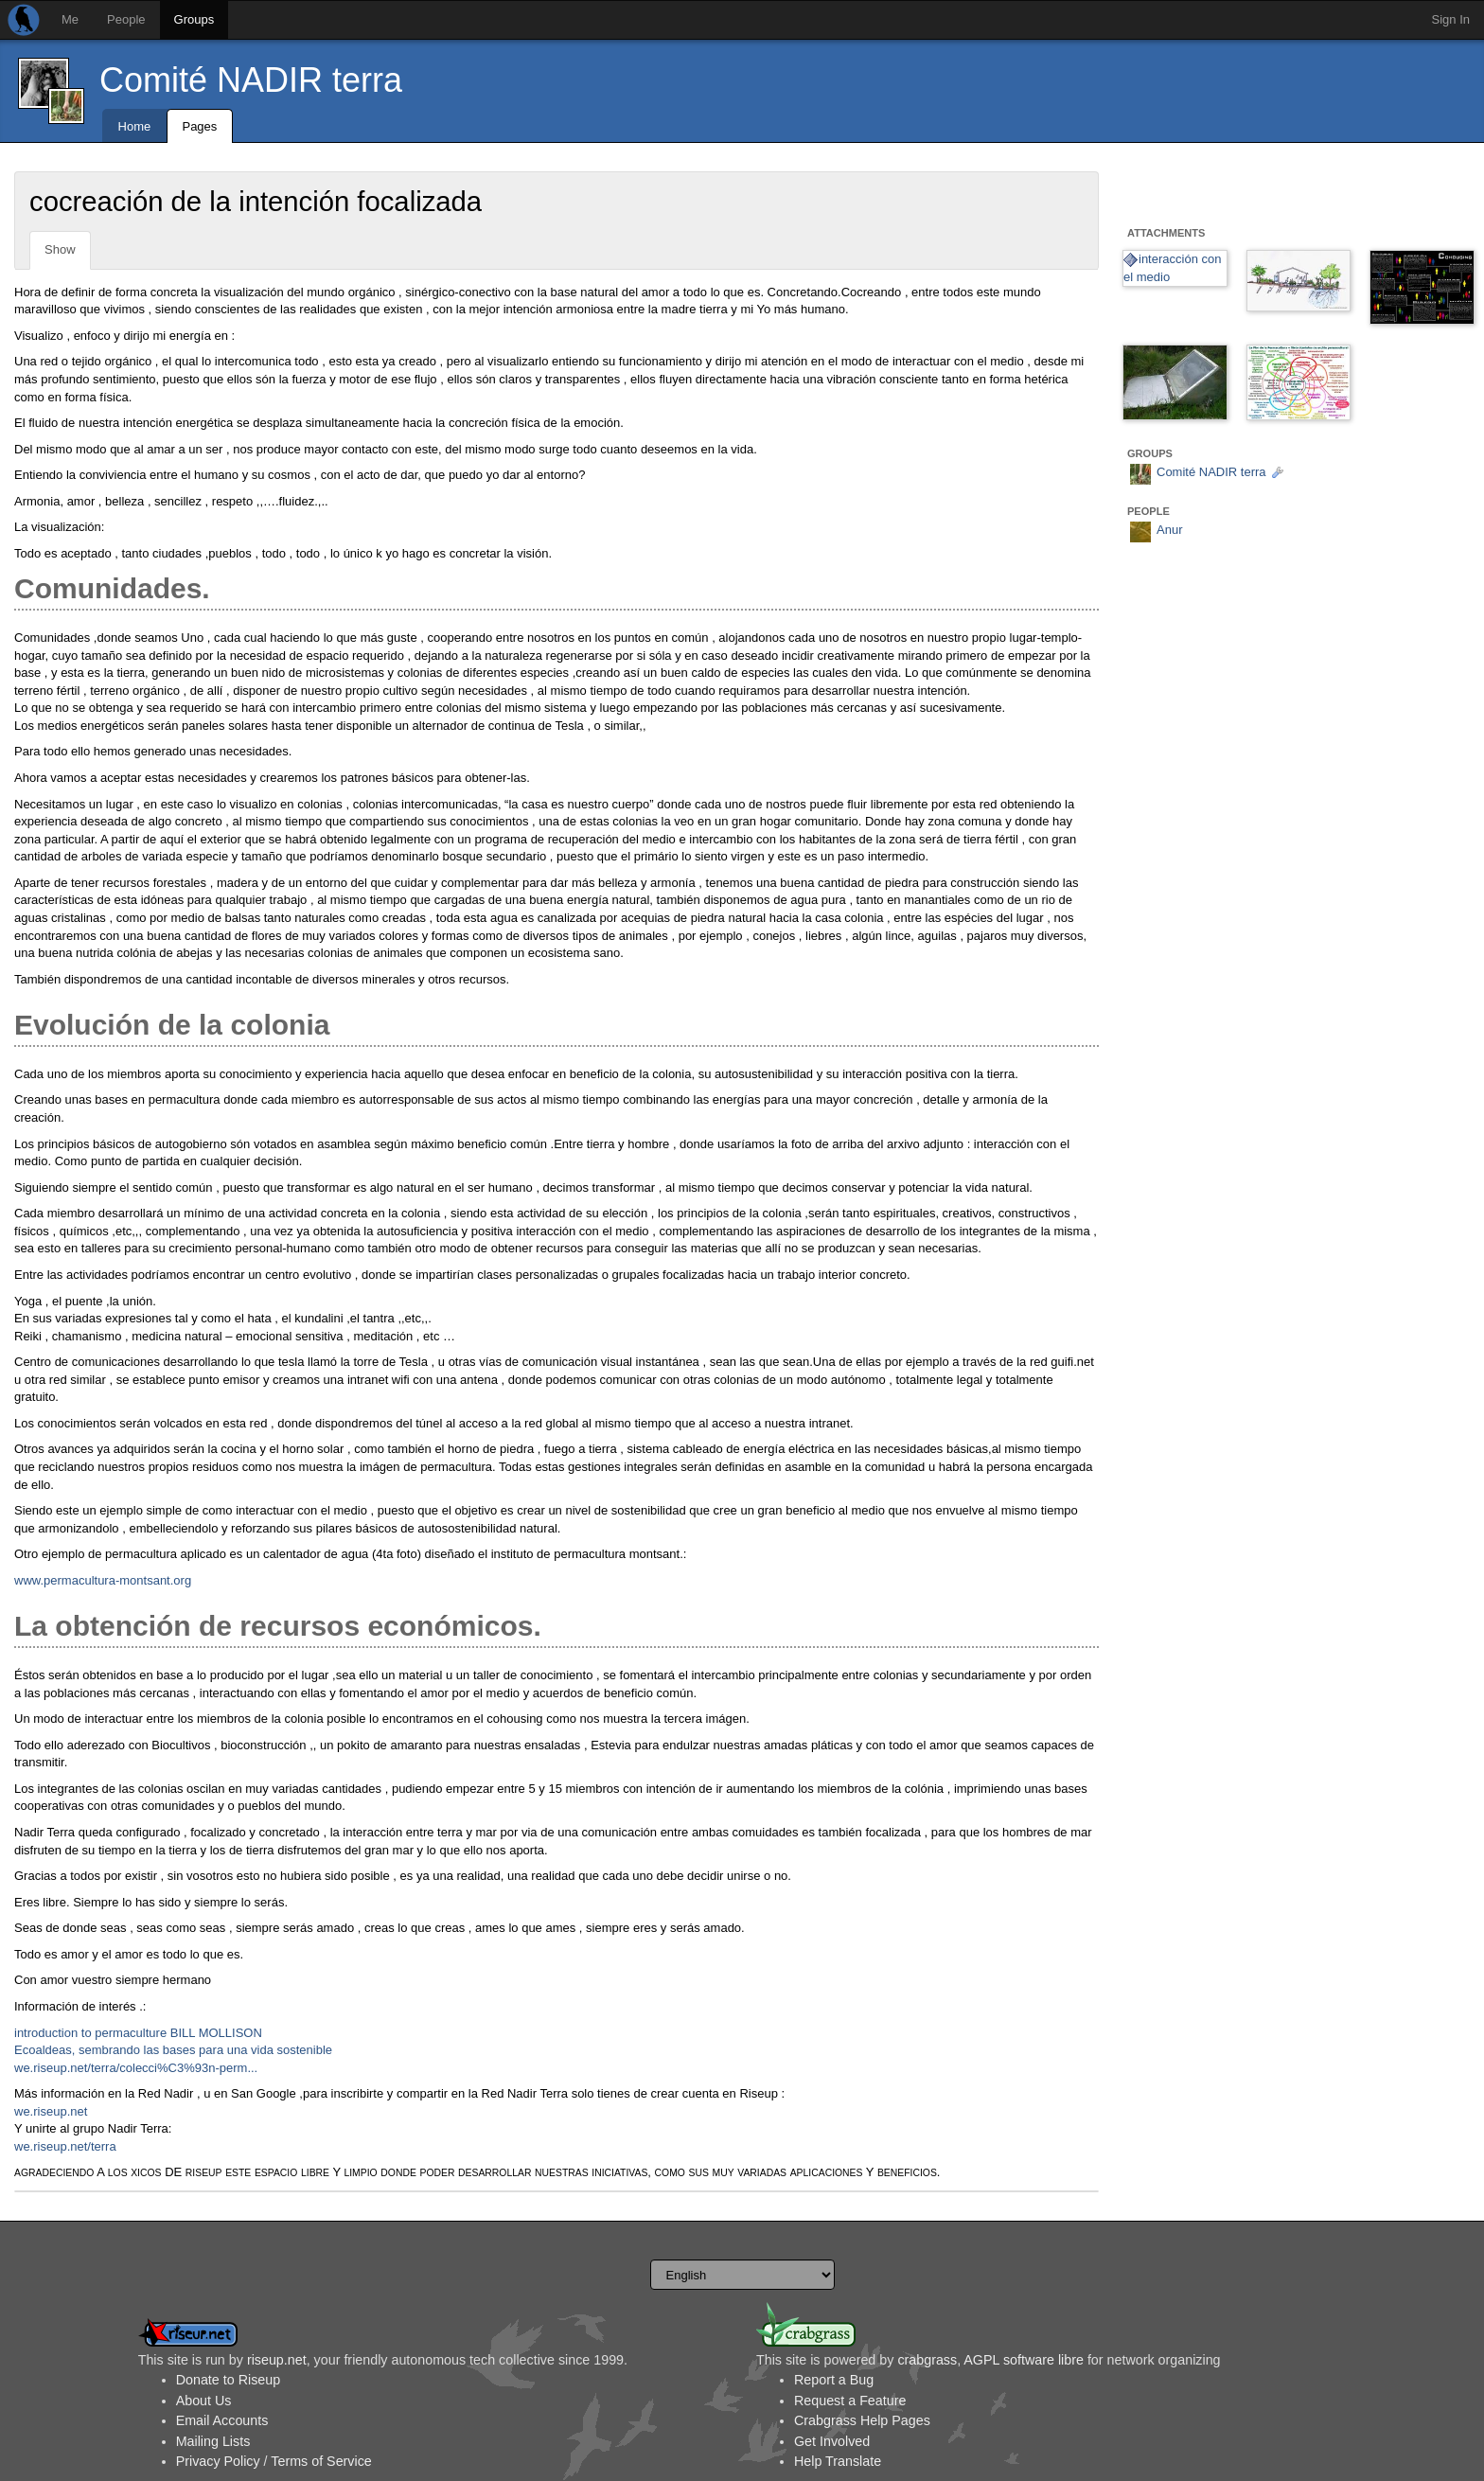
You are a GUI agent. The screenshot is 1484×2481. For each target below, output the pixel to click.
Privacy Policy (218, 2461)
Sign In (1451, 19)
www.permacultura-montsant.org (102, 1580)
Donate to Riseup (228, 2379)
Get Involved (832, 2441)
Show (60, 249)
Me (70, 19)
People (126, 19)
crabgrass (927, 2359)
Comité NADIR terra (250, 80)
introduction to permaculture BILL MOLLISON (138, 2033)
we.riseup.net (50, 2111)
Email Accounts (222, 2420)
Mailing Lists (213, 2441)
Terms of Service (321, 2461)
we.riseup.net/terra (65, 2146)
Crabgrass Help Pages (862, 2420)
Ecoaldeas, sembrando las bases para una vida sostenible (173, 2050)
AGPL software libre (1023, 2359)
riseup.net (277, 2359)
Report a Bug (834, 2379)
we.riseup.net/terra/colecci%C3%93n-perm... (135, 2068)
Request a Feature (850, 2400)
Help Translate (837, 2461)
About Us (204, 2400)
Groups (194, 19)
